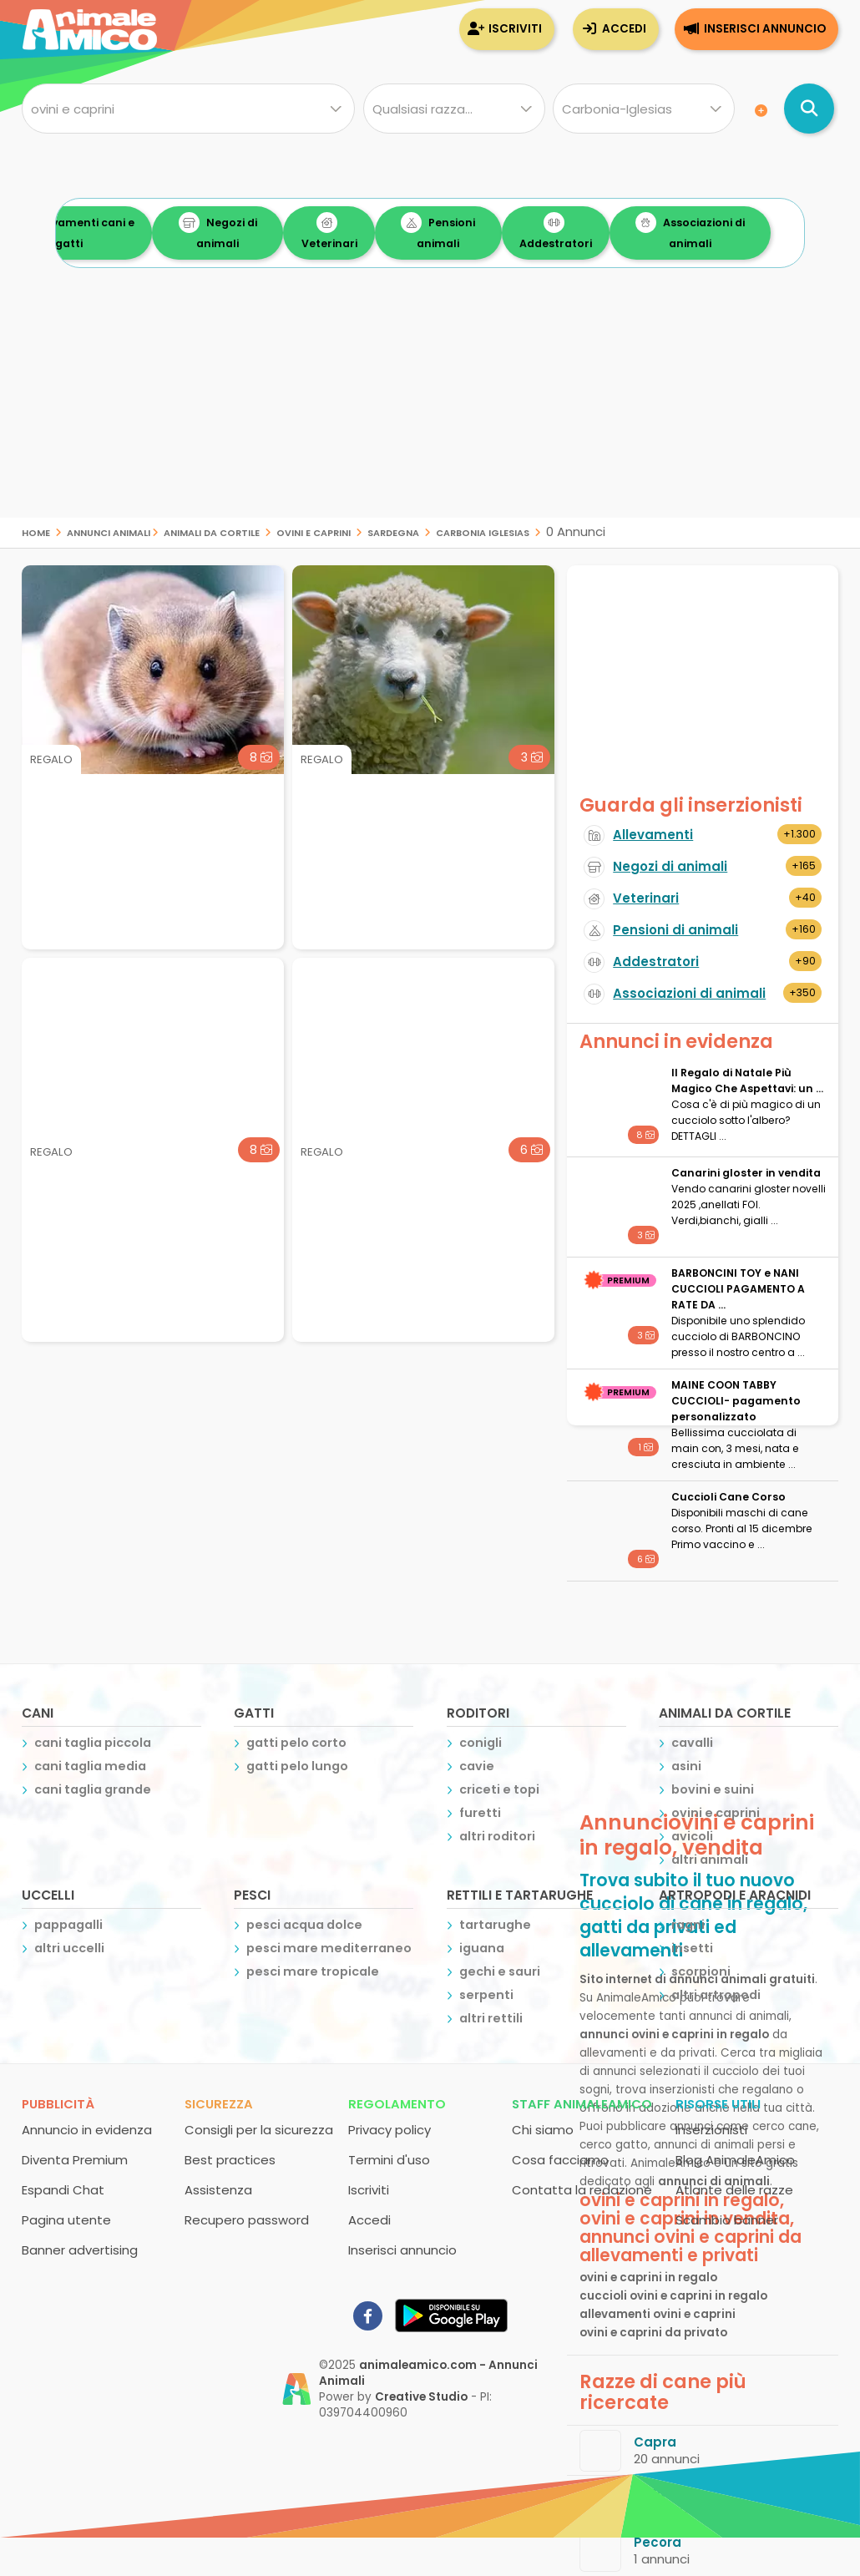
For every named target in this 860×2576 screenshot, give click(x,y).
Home (36, 531)
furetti (480, 1812)
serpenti (486, 1994)
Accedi (624, 29)
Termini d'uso (389, 2160)
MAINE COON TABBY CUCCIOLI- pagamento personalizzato (736, 1401)
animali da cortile (212, 531)
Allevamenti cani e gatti (136, 231)
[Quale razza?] (454, 109)
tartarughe (495, 1924)
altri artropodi (716, 1994)
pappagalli (68, 1924)
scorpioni (701, 1971)
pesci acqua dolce (304, 1924)
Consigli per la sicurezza (259, 2129)
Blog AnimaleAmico (735, 2160)
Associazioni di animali (757, 231)
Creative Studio (421, 2397)
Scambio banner (726, 2220)
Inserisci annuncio (765, 29)
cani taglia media (90, 1766)
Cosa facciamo (560, 2160)
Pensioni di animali (675, 930)
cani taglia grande (92, 1789)
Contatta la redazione (582, 2190)
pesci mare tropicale (312, 1971)
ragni (688, 1924)
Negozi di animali (285, 231)
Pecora (657, 2542)
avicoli (692, 1836)
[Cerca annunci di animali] (809, 109)
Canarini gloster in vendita (746, 1173)
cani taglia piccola (92, 1742)
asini (686, 1766)
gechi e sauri (499, 1971)
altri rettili (491, 2018)
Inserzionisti (711, 2129)
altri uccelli (69, 1948)
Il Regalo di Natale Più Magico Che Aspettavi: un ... (747, 1080)
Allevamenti (653, 834)
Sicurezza (219, 2104)
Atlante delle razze (734, 2190)
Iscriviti (515, 29)
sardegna (393, 531)
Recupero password (247, 2220)
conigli (480, 1742)
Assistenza (218, 2190)
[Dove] (644, 109)
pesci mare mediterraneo (329, 1948)
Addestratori (624, 231)
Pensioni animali (506, 231)
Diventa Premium (75, 2160)
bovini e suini (712, 1789)
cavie (476, 1766)
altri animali (709, 1859)
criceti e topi (499, 1789)
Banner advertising (80, 2250)
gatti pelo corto (296, 1742)
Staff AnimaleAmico (582, 2104)
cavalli (692, 1742)
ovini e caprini (313, 531)
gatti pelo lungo (297, 1766)
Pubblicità (58, 2104)
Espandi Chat (63, 2190)
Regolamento (397, 2104)
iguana (481, 1948)
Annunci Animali (108, 531)
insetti (692, 1948)
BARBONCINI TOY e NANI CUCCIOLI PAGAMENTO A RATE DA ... (738, 1289)
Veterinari (397, 231)
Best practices (230, 2160)
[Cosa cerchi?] (189, 109)
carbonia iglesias (482, 531)
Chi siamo (543, 2129)
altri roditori (497, 1836)
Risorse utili (718, 2104)
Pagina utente (66, 2220)
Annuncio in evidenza (87, 2129)
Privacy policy (389, 2129)
